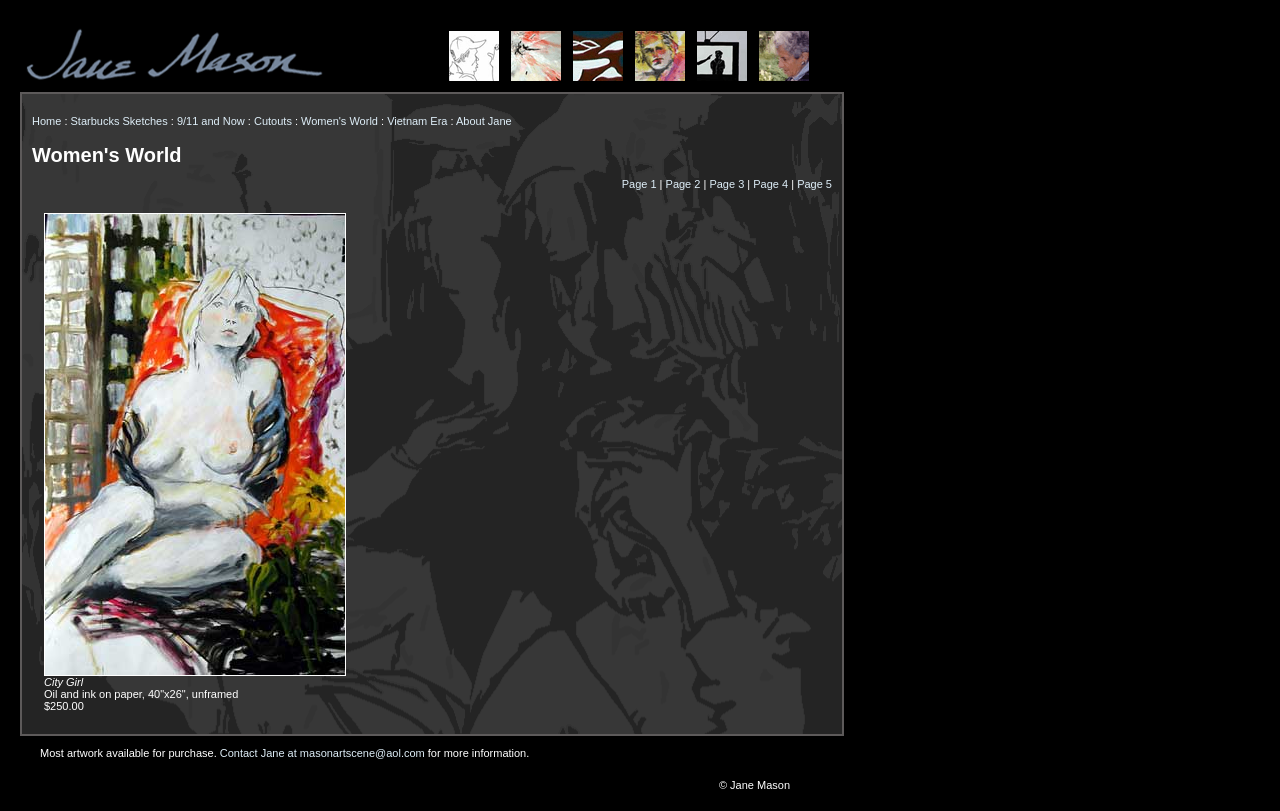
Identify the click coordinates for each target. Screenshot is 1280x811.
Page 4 (770, 184)
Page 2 (683, 184)
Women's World (339, 121)
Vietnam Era (417, 121)
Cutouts (273, 121)
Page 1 (639, 184)
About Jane (484, 121)
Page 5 (814, 184)
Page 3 (726, 184)
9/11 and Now (211, 121)
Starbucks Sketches (119, 121)
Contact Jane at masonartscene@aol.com (322, 753)
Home (46, 121)
